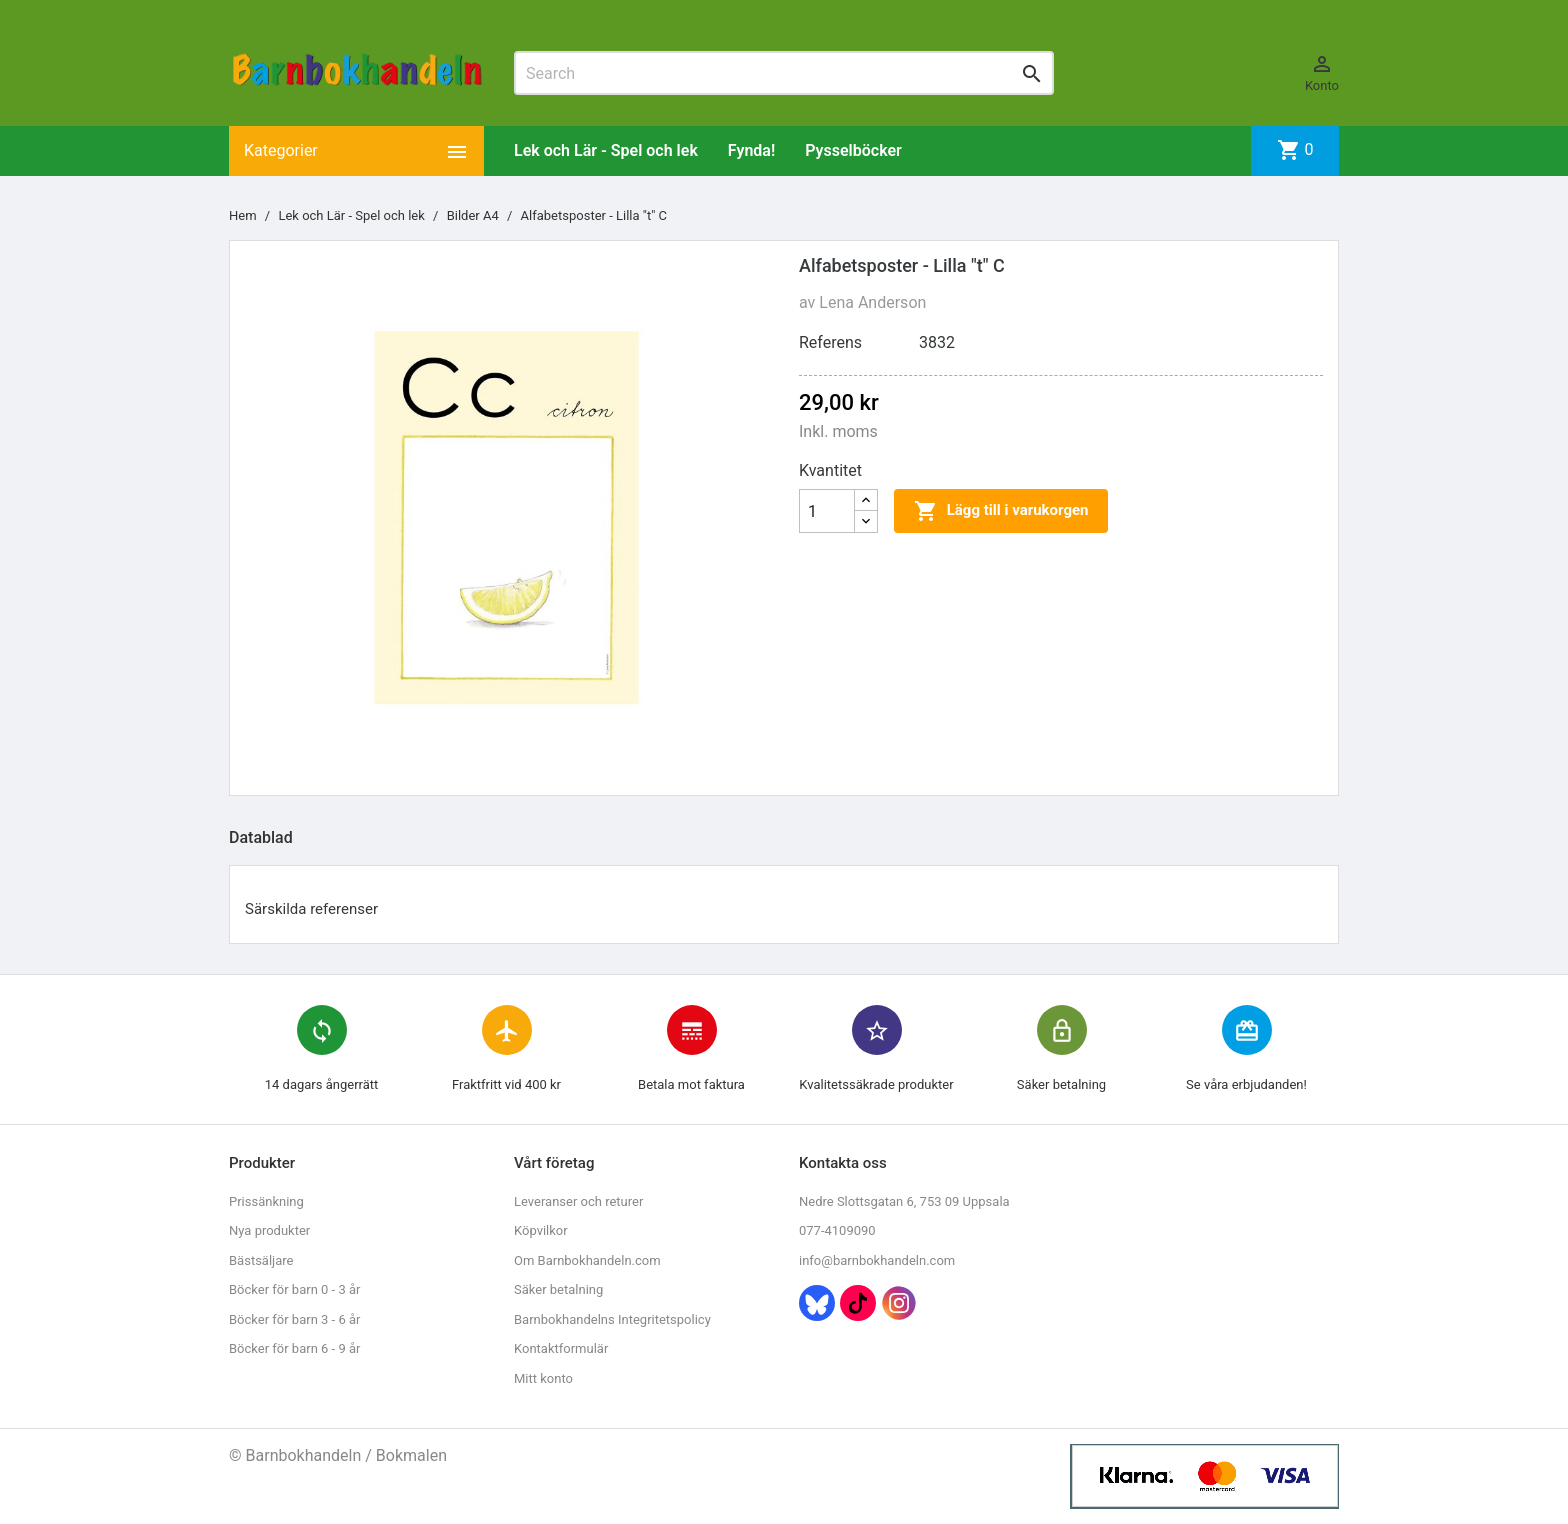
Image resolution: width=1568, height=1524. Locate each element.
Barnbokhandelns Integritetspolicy (612, 1319)
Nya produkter (269, 1230)
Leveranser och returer (578, 1201)
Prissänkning (266, 1201)
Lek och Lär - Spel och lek (606, 150)
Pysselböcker (853, 150)
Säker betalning (558, 1289)
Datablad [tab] (261, 837)
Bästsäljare (261, 1260)
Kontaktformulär (561, 1348)
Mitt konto (543, 1378)
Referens (830, 342)
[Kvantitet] (827, 511)
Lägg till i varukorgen (1001, 511)
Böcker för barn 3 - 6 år (294, 1319)
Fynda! (751, 150)
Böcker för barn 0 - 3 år (294, 1289)
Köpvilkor (541, 1230)
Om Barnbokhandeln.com (587, 1260)
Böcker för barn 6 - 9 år (294, 1348)
